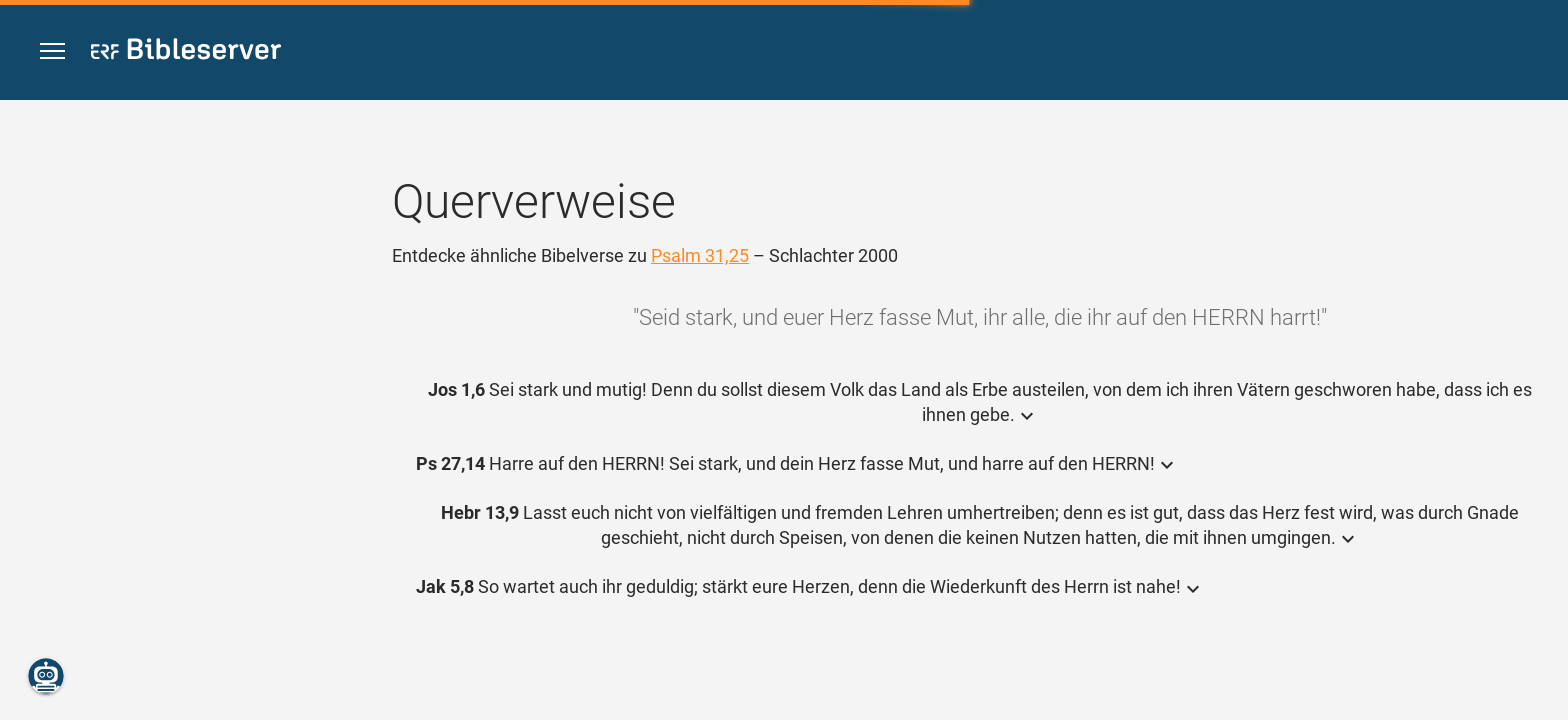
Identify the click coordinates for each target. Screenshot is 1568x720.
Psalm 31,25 (700, 255)
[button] (52, 51)
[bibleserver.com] (186, 52)
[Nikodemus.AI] (46, 676)
